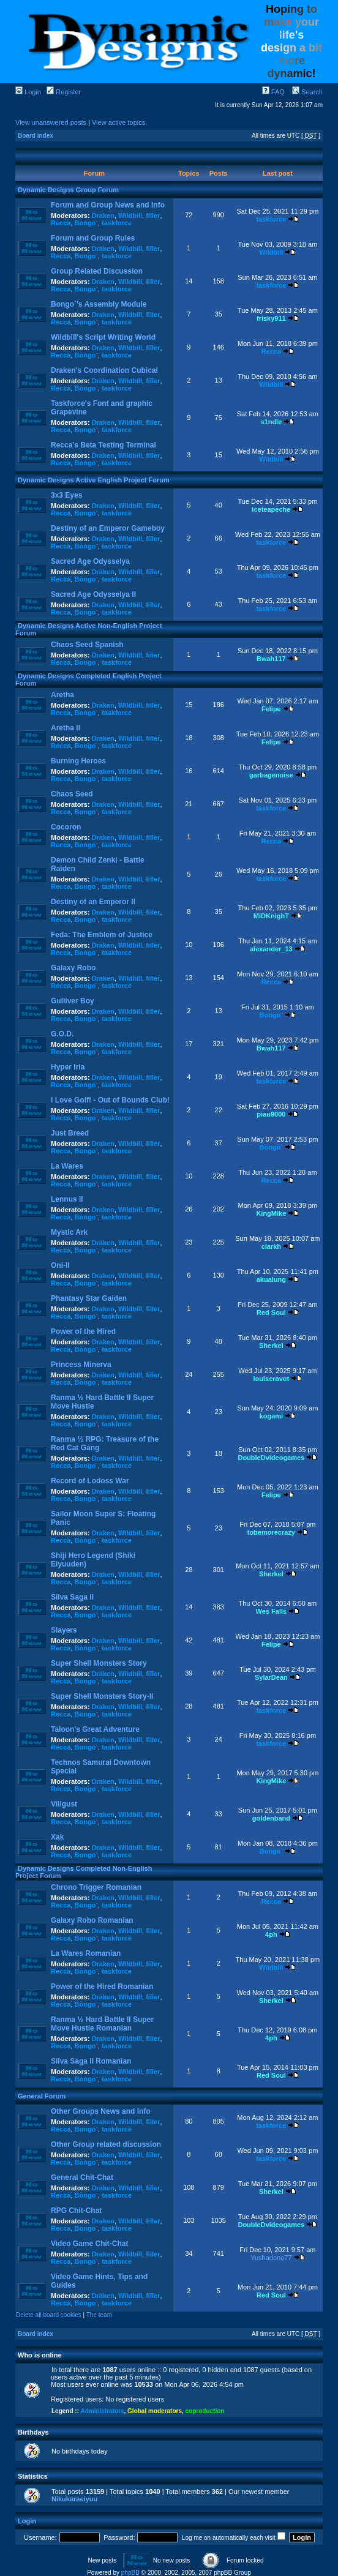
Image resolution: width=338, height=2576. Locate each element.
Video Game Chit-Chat (89, 2243)
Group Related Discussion (97, 271)
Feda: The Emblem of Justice (101, 934)
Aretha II (65, 728)
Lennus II (67, 1199)
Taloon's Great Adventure (95, 1729)
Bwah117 (271, 658)
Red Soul (271, 1312)
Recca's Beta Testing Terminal (103, 445)
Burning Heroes (78, 761)
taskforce (117, 223)
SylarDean (271, 1677)
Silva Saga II (72, 1597)
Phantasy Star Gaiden (89, 1298)
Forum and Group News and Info (108, 205)
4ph (271, 1934)
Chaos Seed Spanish (87, 644)
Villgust (64, 1804)
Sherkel (271, 1345)
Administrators (102, 2411)
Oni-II (60, 1265)
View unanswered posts (50, 122)
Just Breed (70, 1133)
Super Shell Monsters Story (99, 1663)
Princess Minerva (81, 1364)
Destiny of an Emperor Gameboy (108, 528)
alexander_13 (271, 949)
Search (307, 91)
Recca (60, 223)
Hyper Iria (68, 1067)
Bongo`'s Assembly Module (98, 304)
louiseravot (272, 1378)
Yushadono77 (270, 2257)
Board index (35, 135)
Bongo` (86, 223)
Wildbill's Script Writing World (103, 337)
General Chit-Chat (82, 2177)
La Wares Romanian (86, 1953)
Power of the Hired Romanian (102, 1986)
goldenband (271, 1818)
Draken (103, 215)
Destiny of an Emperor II (93, 901)
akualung (271, 1279)
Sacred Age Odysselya (90, 561)
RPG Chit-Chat (76, 2210)
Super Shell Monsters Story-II (102, 1696)
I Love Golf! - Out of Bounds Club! (110, 1100)
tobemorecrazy (271, 1532)
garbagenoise (271, 775)
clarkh (271, 1246)
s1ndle (271, 421)
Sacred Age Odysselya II (93, 594)
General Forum (42, 2096)
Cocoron (66, 827)
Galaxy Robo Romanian (92, 1920)
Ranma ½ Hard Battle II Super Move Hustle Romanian (102, 2023)
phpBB (130, 2572)
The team (99, 2315)
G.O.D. (62, 1034)
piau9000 (271, 1114)
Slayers (64, 1630)
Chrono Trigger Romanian (96, 1887)
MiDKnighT (271, 915)
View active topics (118, 122)
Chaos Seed (72, 794)
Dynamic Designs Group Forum (68, 189)
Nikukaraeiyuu (74, 2499)
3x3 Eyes (66, 495)
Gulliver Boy (72, 1001)
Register (64, 91)
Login (28, 91)
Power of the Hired (83, 1331)
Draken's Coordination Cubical (104, 370)
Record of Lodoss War (90, 1481)
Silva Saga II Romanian (91, 2061)
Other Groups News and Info (101, 2111)
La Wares (67, 1166)
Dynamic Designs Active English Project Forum (94, 480)
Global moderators (154, 2411)
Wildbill (130, 215)
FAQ (273, 91)
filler (153, 215)
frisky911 (271, 318)
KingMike (271, 1213)
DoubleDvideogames (271, 1457)
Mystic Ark (69, 1232)
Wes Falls (271, 1611)
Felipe (271, 709)
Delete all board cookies (48, 2315)
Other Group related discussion (106, 2144)
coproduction (205, 2411)
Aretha (62, 695)
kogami (272, 1416)
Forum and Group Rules (93, 238)
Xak (57, 1837)
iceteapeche (271, 509)
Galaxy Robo (73, 968)
